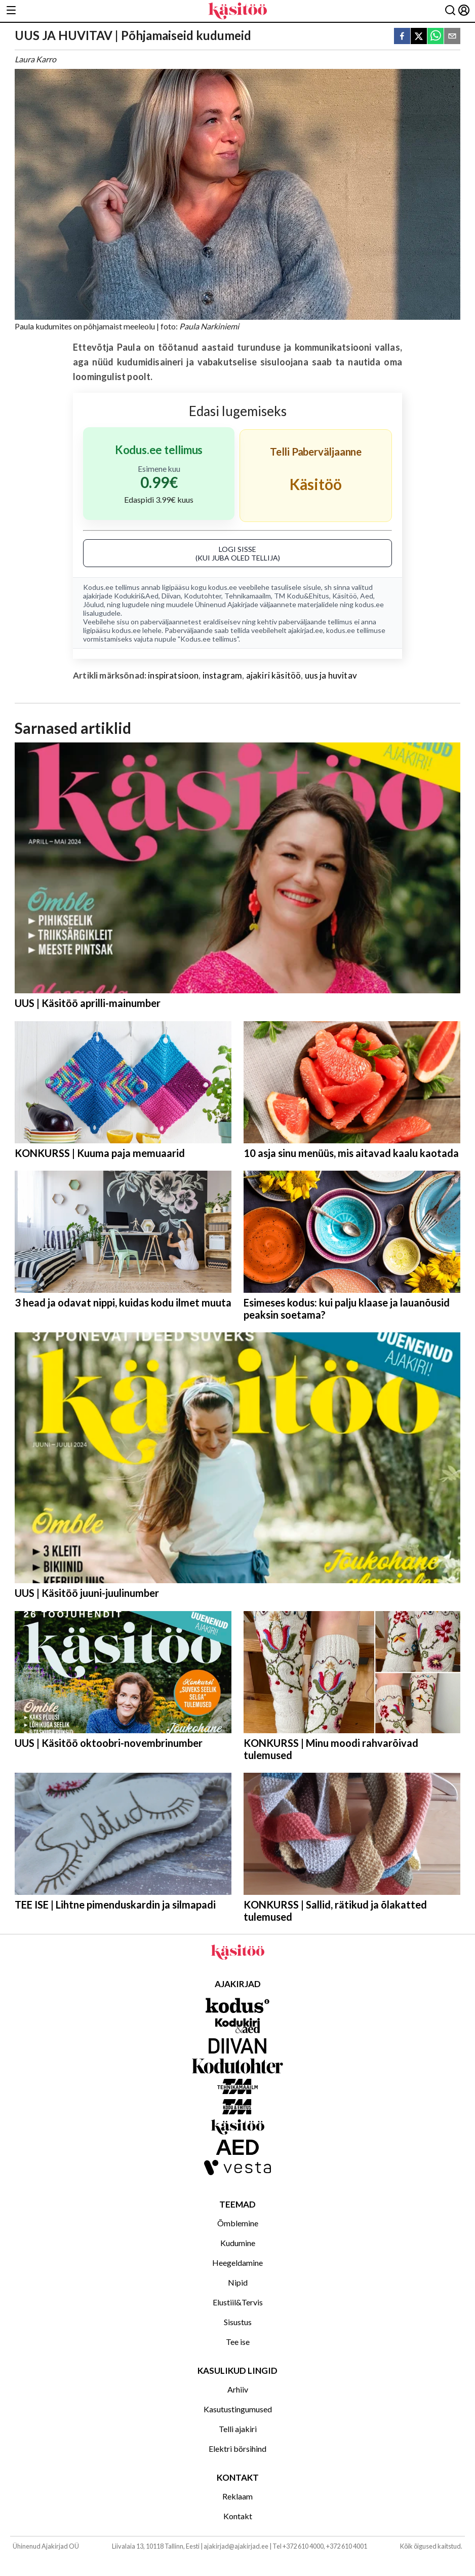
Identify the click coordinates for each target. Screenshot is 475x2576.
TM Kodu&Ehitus (301, 595)
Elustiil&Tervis (238, 2302)
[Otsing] (450, 11)
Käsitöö (344, 595)
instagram (223, 675)
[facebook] (402, 37)
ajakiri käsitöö (273, 675)
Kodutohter (202, 595)
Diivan (171, 595)
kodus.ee (222, 587)
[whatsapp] (435, 37)
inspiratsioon (173, 675)
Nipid (238, 2282)
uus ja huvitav (331, 675)
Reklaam (237, 2496)
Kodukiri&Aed (136, 595)
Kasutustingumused (238, 2409)
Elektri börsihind (237, 2448)
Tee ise (238, 2341)
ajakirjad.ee (305, 630)
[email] (452, 37)
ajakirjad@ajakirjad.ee (236, 2546)
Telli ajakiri (238, 2429)
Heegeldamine (237, 2262)
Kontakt (237, 2516)
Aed (366, 595)
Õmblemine (237, 2223)
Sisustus (238, 2322)
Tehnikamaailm (247, 595)
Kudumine (237, 2243)
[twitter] (419, 37)
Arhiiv (237, 2389)
